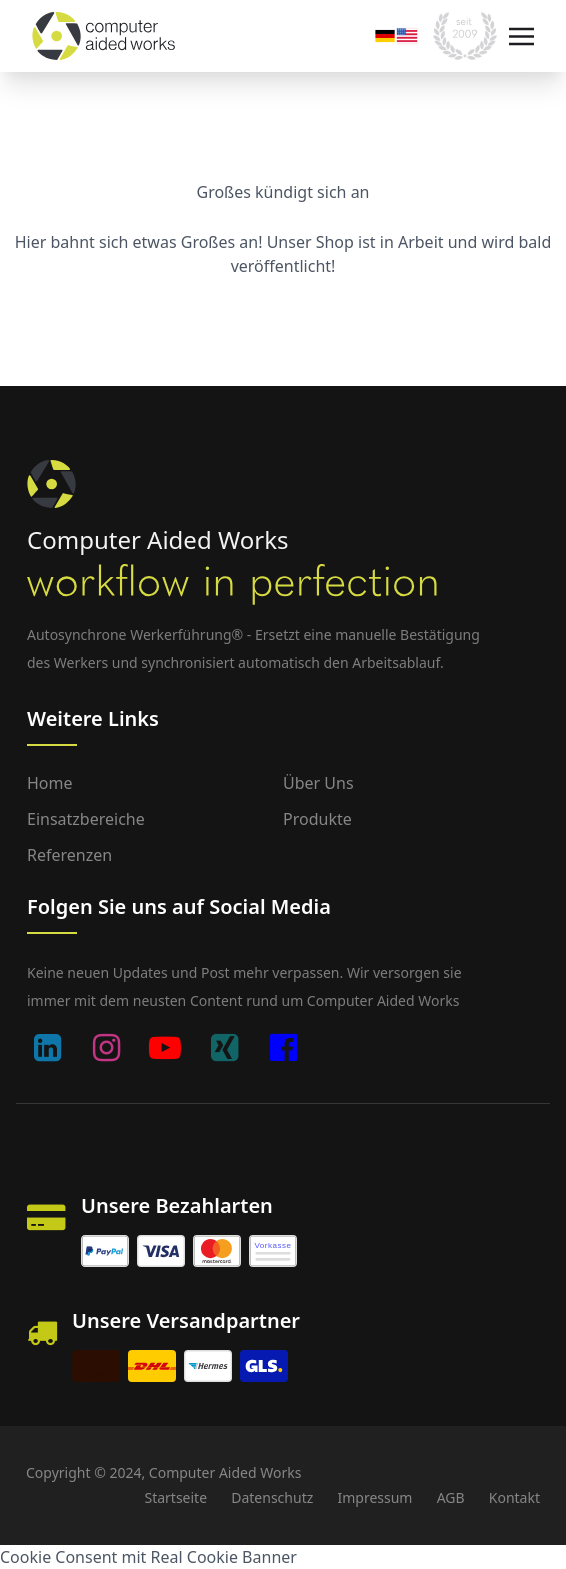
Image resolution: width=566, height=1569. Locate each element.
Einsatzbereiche (86, 819)
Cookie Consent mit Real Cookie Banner (148, 1557)
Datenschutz (272, 1497)
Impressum (374, 1497)
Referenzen (69, 855)
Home (50, 783)
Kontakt (514, 1497)
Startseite (175, 1497)
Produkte (317, 819)
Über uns (318, 783)
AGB (451, 1497)
